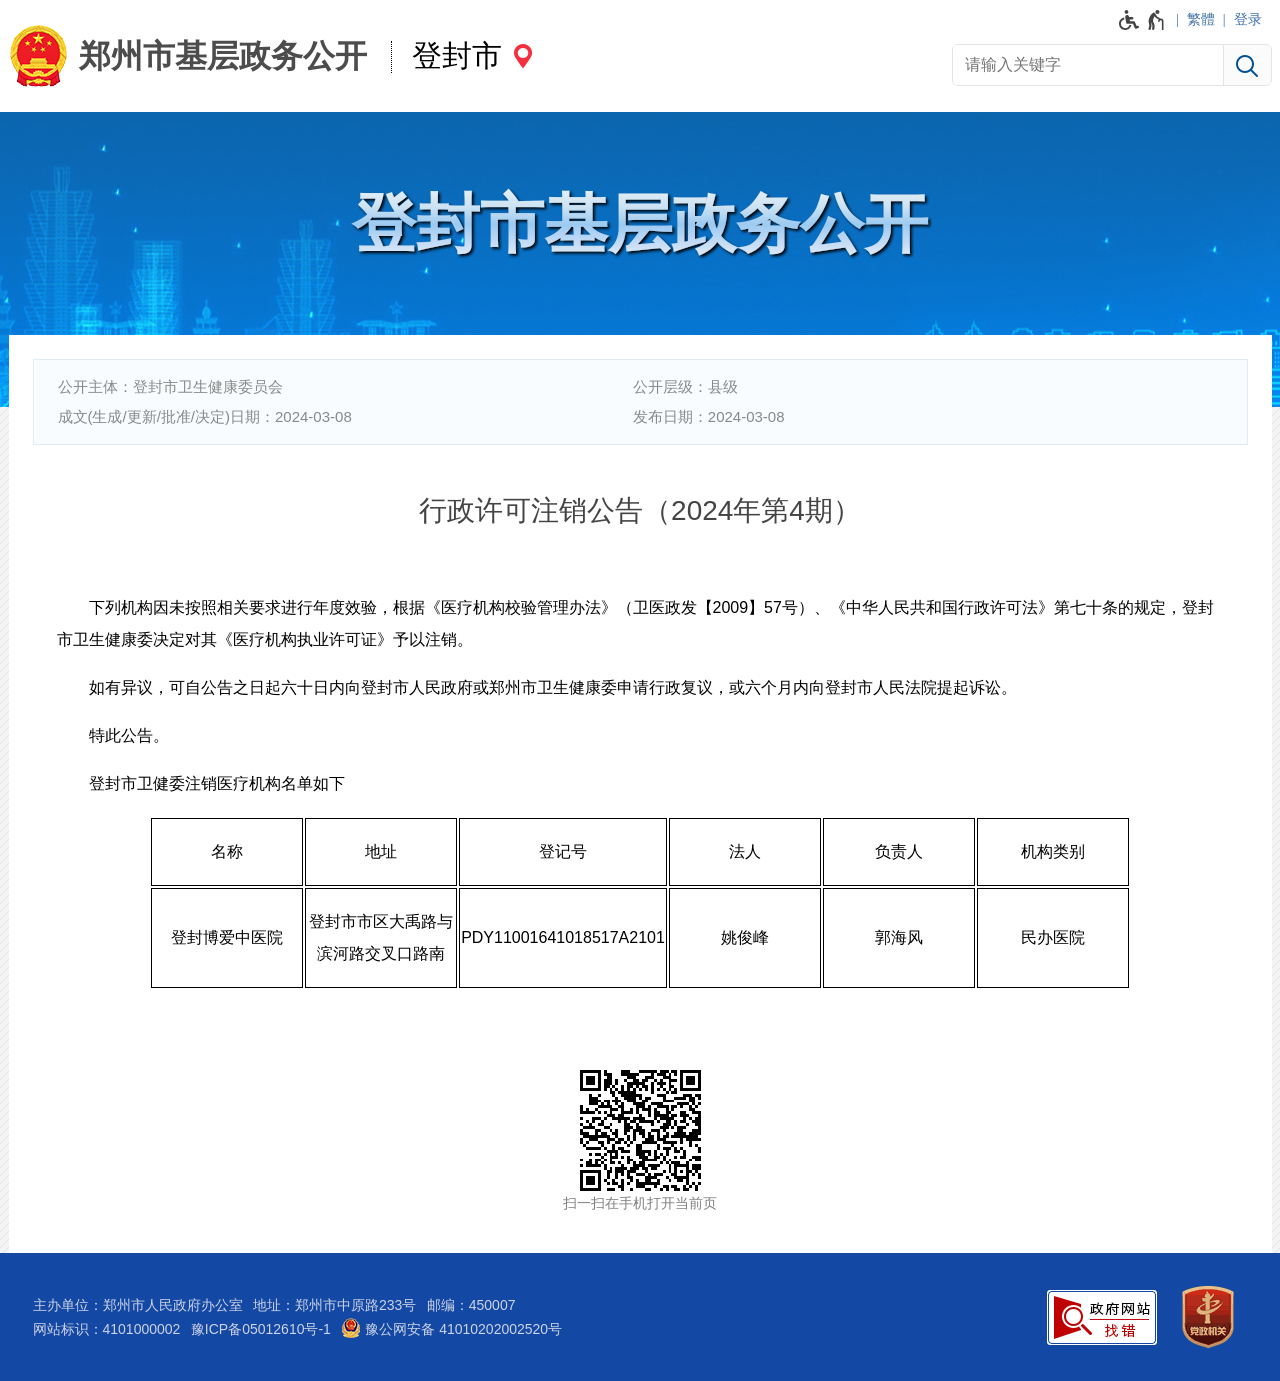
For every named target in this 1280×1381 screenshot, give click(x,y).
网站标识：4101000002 (107, 1329)
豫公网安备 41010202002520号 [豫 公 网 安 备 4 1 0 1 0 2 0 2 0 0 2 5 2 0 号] (451, 1328)
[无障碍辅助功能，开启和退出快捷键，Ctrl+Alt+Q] (1142, 20)
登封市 (457, 55)
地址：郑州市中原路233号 (334, 1305)
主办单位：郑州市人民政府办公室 (138, 1305)
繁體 (1201, 19)
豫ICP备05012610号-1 (261, 1329)
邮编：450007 (471, 1305)
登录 (1248, 19)
